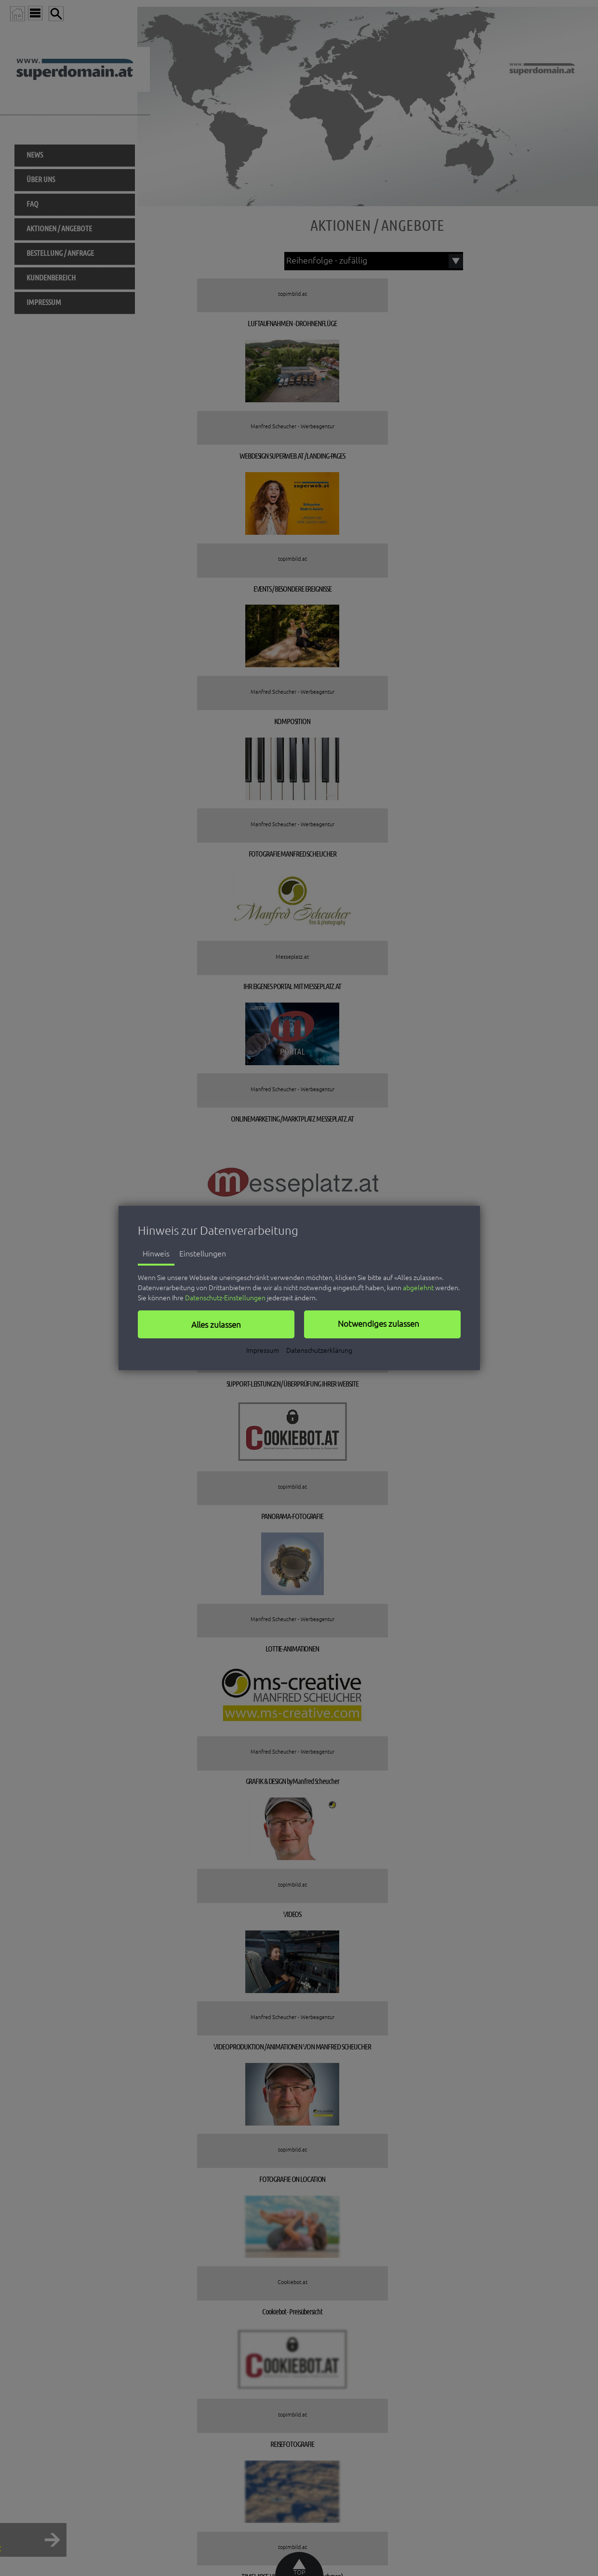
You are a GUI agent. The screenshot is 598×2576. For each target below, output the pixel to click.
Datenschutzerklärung (319, 1350)
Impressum (262, 1350)
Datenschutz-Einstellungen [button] (225, 1298)
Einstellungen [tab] (202, 1253)
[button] (216, 1324)
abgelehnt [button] (418, 1288)
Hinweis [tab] (156, 1253)
